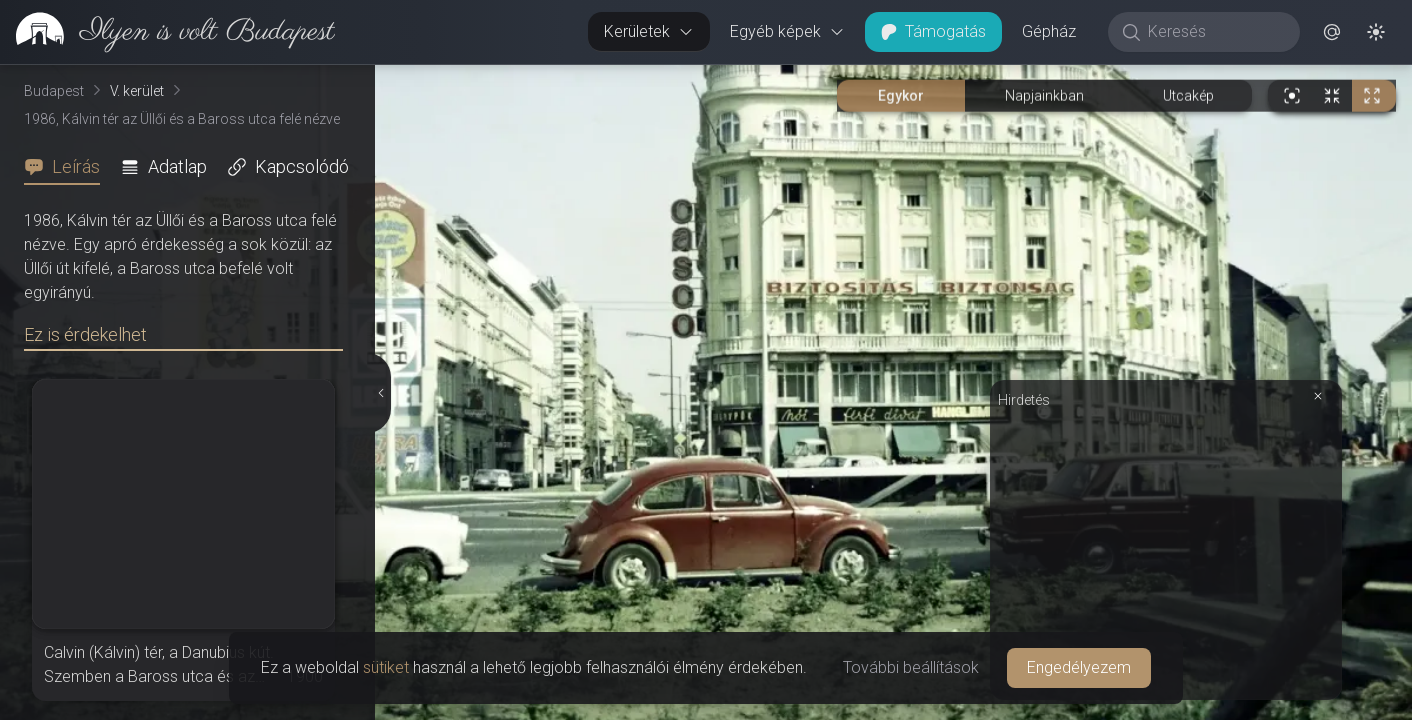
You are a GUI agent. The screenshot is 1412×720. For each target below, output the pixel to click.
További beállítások (911, 667)
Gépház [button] (1049, 31)
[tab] (68, 167)
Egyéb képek (787, 31)
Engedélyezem (1079, 667)
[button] (1332, 32)
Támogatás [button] (933, 31)
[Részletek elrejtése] (382, 393)
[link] (167, 32)
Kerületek (649, 31)
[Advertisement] (1166, 552)
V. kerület (137, 91)
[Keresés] (1214, 32)
